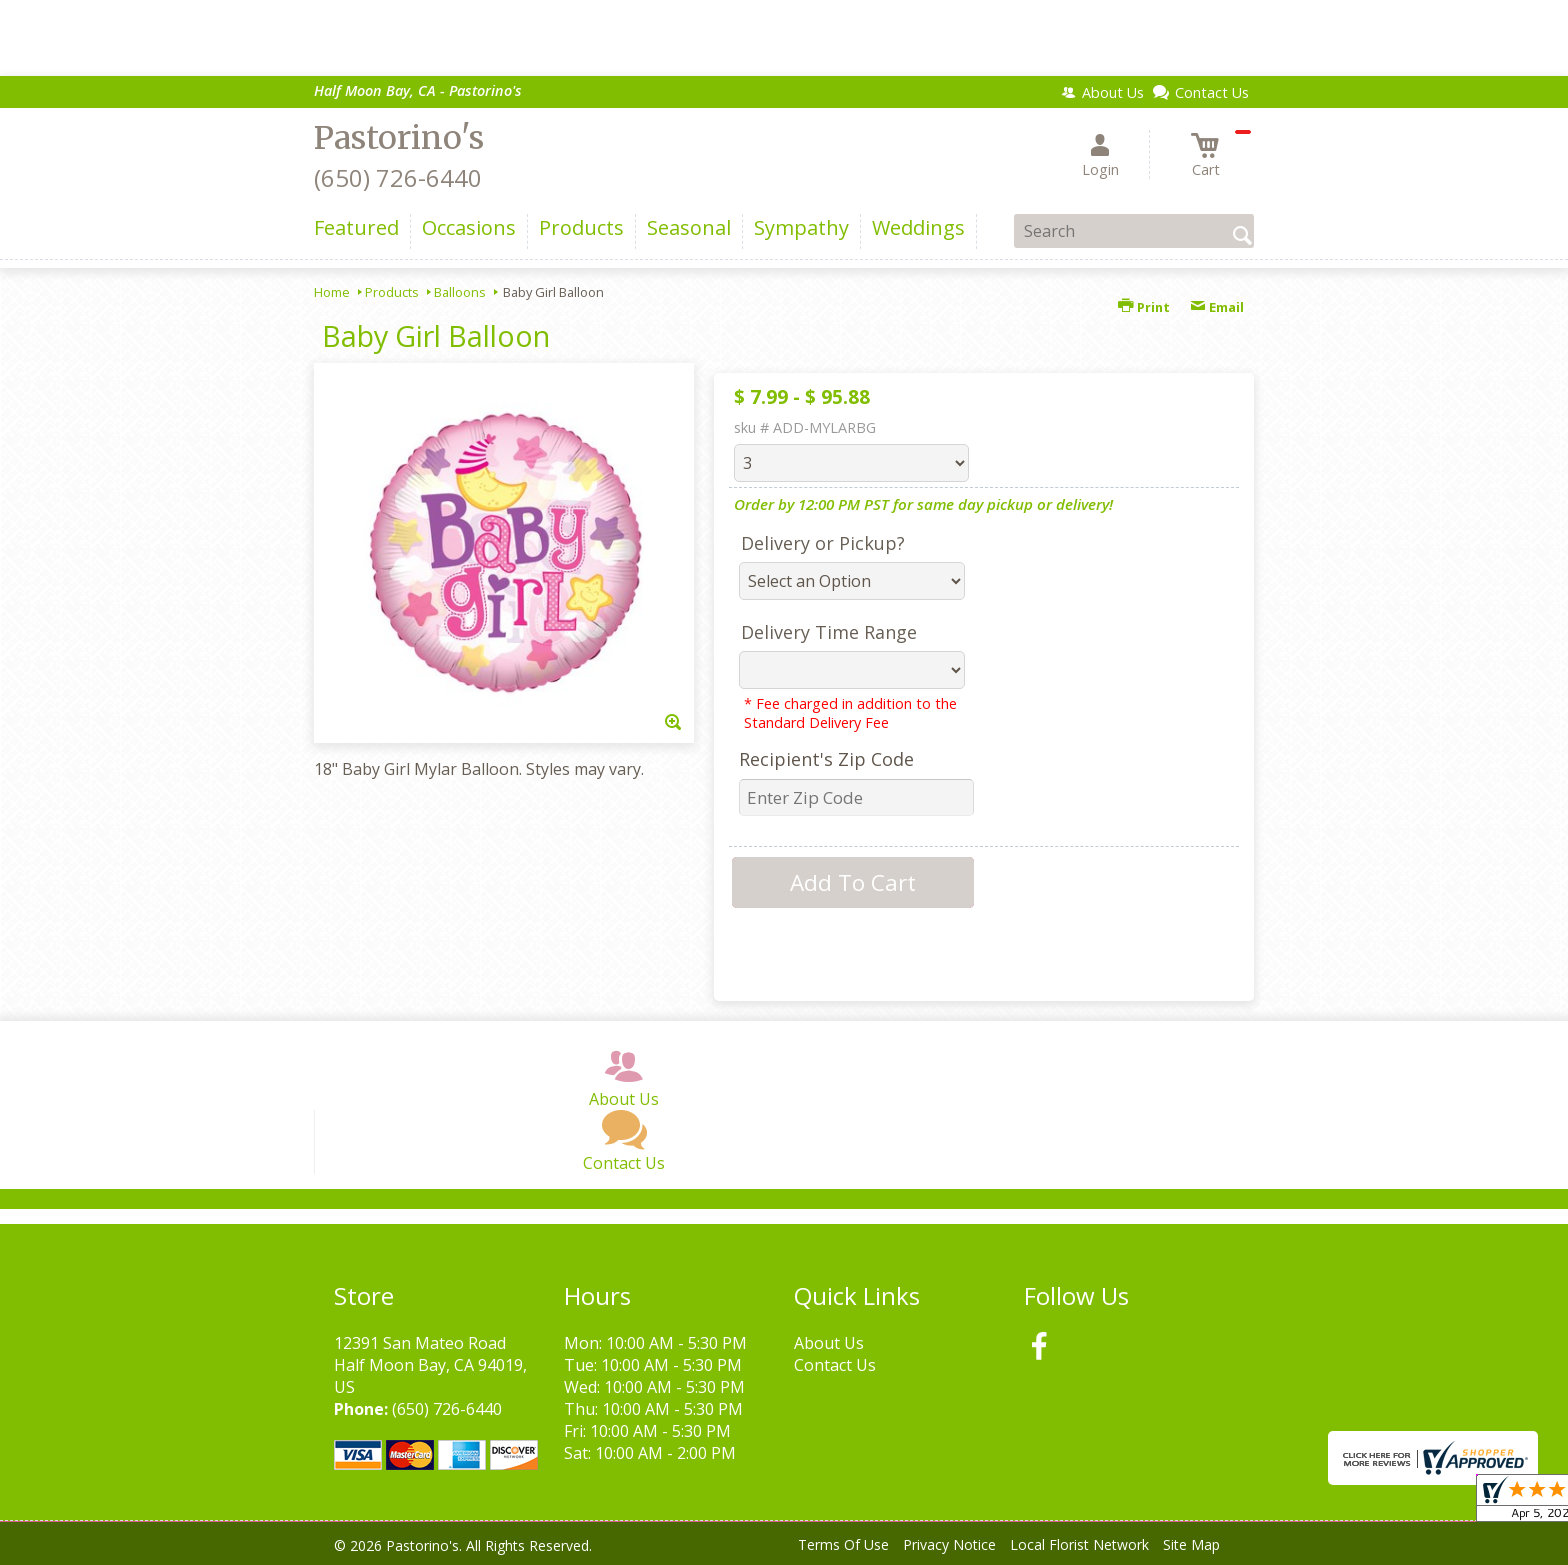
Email (1217, 307)
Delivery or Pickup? (823, 543)
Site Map (1191, 1544)
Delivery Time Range (829, 632)
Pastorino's (399, 138)
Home (332, 292)
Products (392, 292)
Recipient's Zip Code (826, 759)
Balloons (460, 292)
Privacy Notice (949, 1544)
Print (1144, 307)
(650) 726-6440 (398, 177)
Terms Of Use (843, 1544)
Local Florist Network (1079, 1544)
